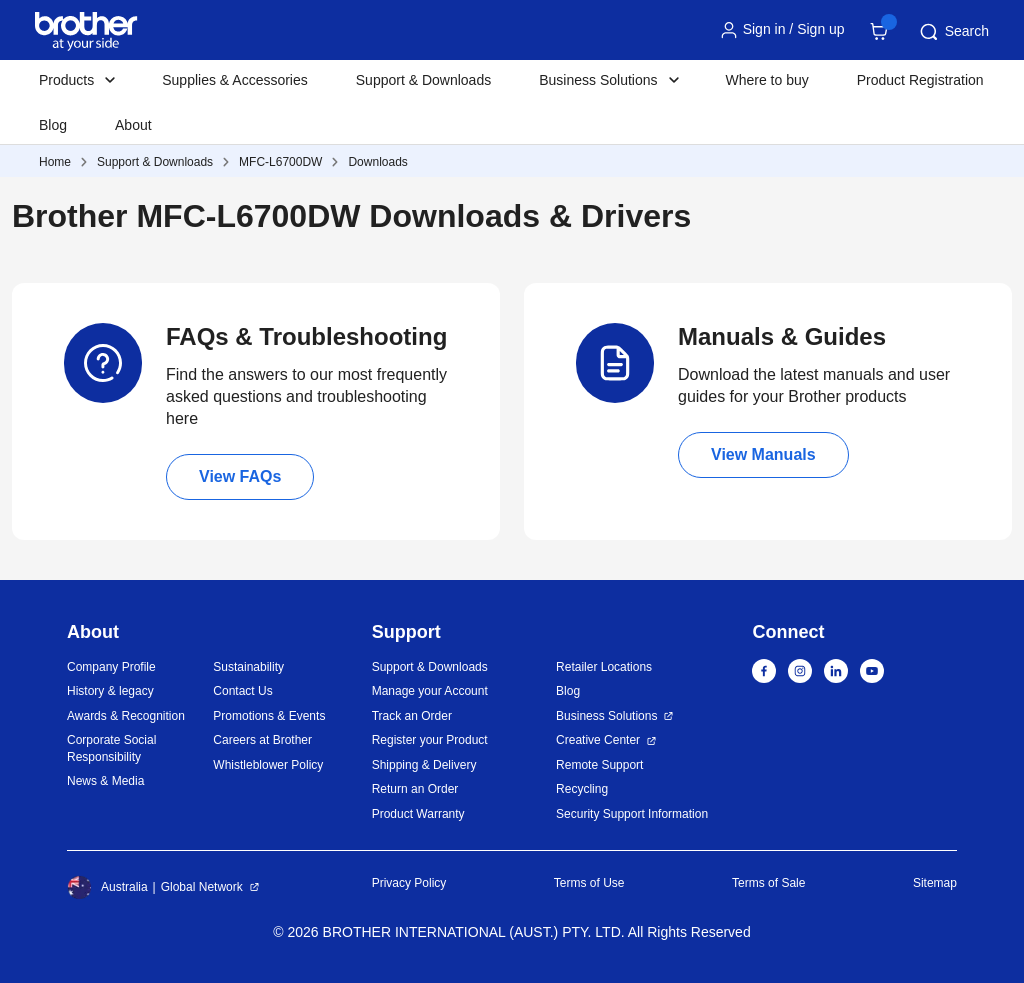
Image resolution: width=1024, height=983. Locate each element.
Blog (53, 125)
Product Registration (920, 80)
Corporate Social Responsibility (111, 748)
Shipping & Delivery (424, 765)
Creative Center (598, 740)
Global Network (202, 887)
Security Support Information (632, 814)
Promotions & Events (269, 716)
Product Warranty (418, 814)
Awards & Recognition (126, 716)
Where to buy (767, 80)
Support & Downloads (423, 80)
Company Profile (111, 667)
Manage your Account (430, 691)
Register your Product (430, 740)
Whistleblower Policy (268, 765)
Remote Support (599, 765)
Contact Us (242, 691)
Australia (107, 887)
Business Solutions (606, 716)
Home (55, 162)
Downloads (377, 162)
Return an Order (415, 789)
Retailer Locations (604, 667)
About (133, 125)
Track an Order (412, 716)
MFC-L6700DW (280, 162)
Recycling (582, 789)
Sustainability (248, 667)
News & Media (105, 781)
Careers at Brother (262, 740)
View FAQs (240, 476)
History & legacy (110, 691)
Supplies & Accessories (235, 80)
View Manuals (763, 454)
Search (953, 32)
